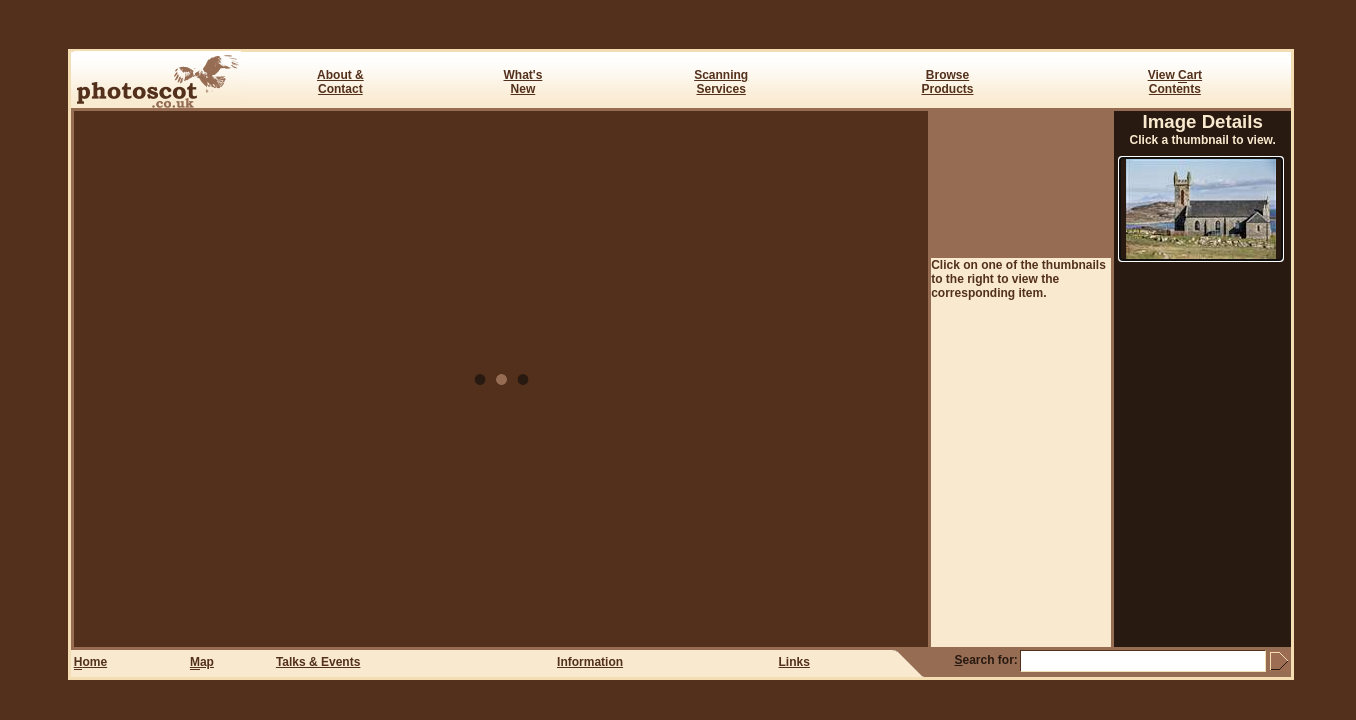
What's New (523, 82)
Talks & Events (318, 662)
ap (202, 662)
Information (590, 662)
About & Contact (340, 82)
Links (794, 662)
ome (90, 662)
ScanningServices (721, 82)
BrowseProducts (948, 82)
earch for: (985, 660)
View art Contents (1175, 82)
